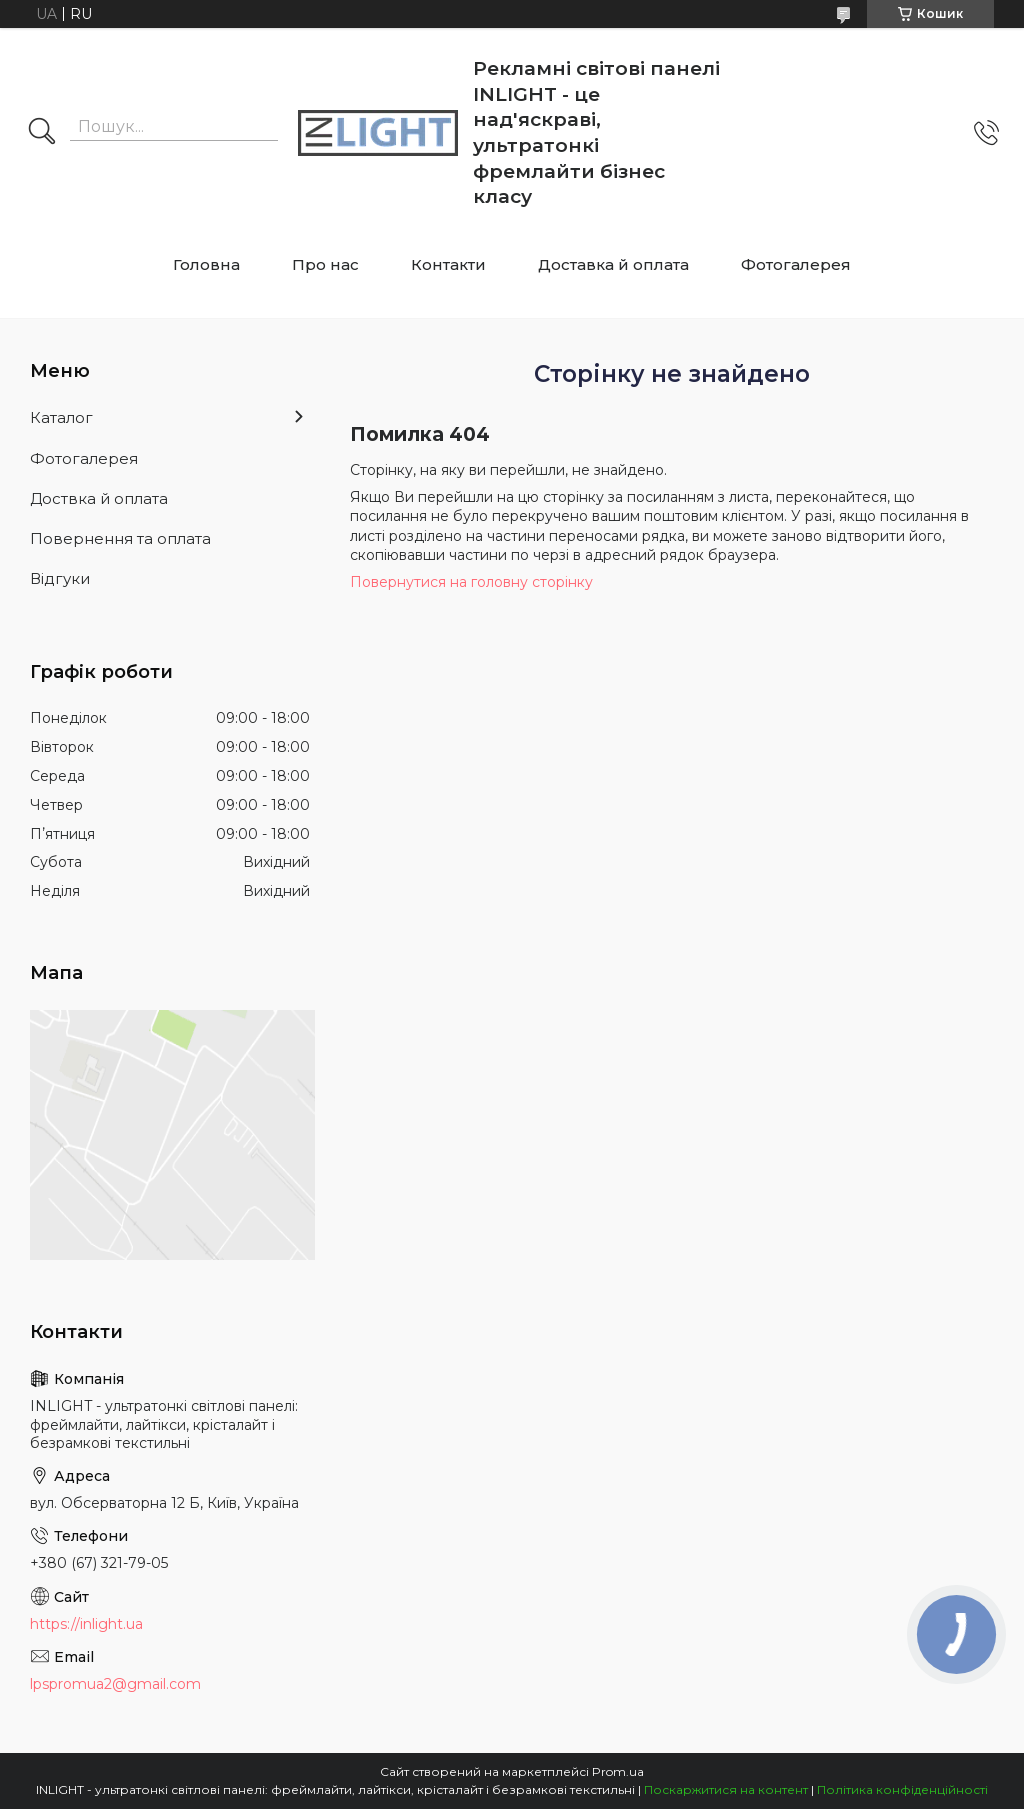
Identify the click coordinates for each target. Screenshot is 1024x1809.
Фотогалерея (796, 264)
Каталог (61, 417)
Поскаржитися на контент (726, 1789)
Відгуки (60, 578)
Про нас (325, 264)
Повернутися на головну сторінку (471, 582)
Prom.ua (618, 1771)
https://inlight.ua (86, 1624)
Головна (206, 264)
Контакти (448, 264)
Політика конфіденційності (902, 1789)
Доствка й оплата (99, 498)
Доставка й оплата (613, 264)
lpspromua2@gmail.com (115, 1684)
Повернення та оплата (120, 538)
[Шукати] (42, 133)
